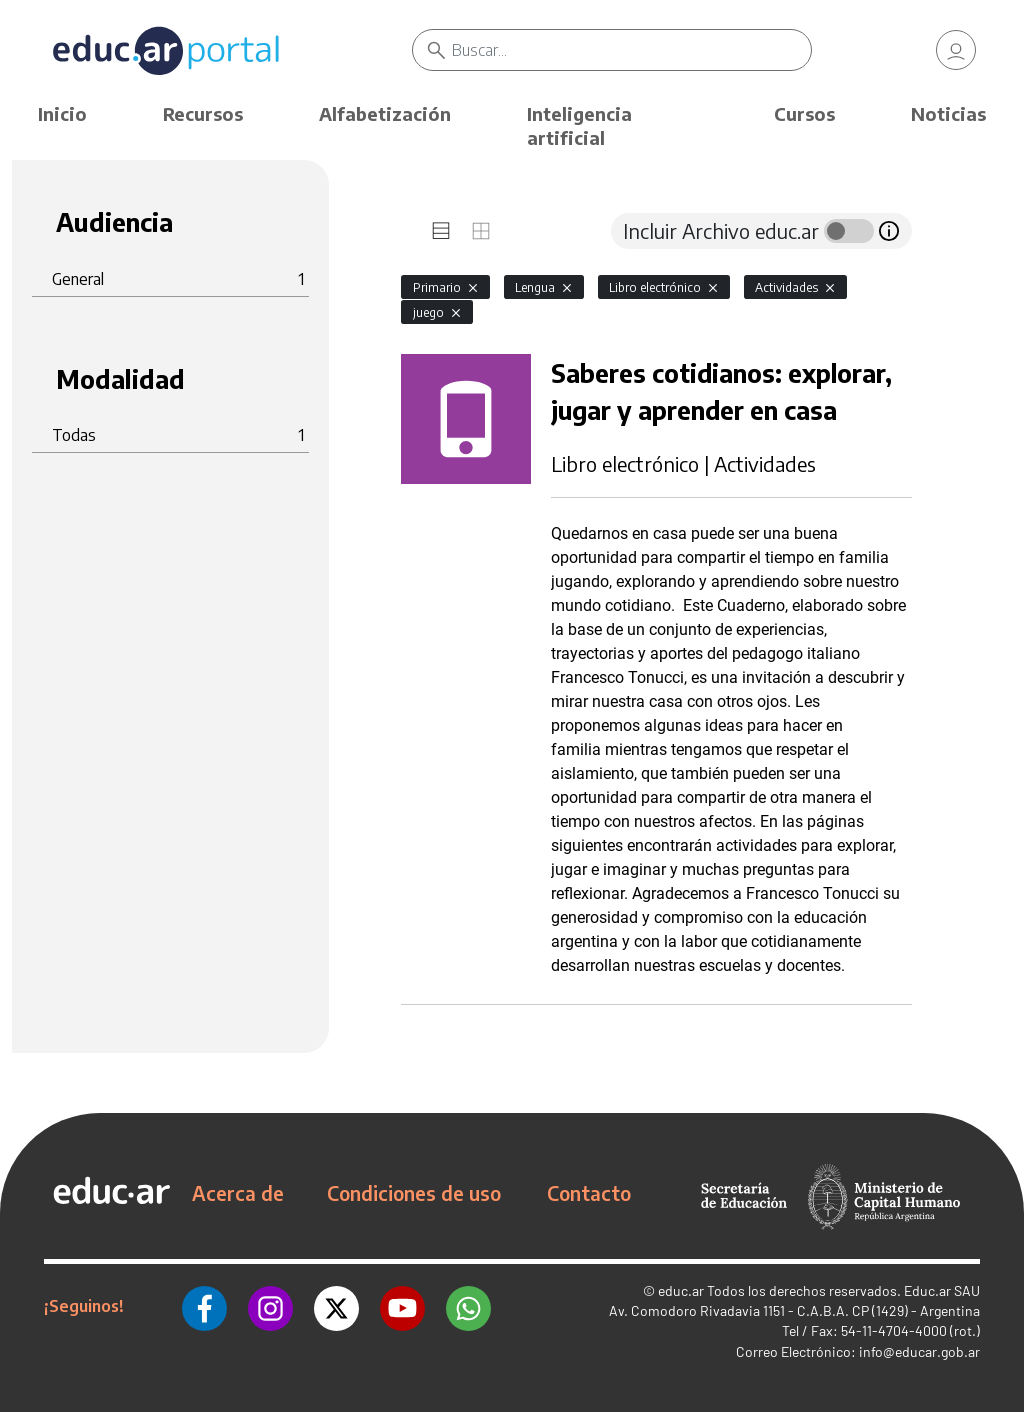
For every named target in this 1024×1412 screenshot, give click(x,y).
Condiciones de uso (414, 1193)
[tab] (441, 231)
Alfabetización (385, 113)
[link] (956, 50)
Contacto (589, 1193)
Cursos (804, 113)
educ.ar (681, 1290)
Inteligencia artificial (579, 125)
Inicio (62, 113)
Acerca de (238, 1193)
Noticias (948, 113)
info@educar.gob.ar (919, 1351)
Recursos (203, 113)
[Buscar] (631, 50)
